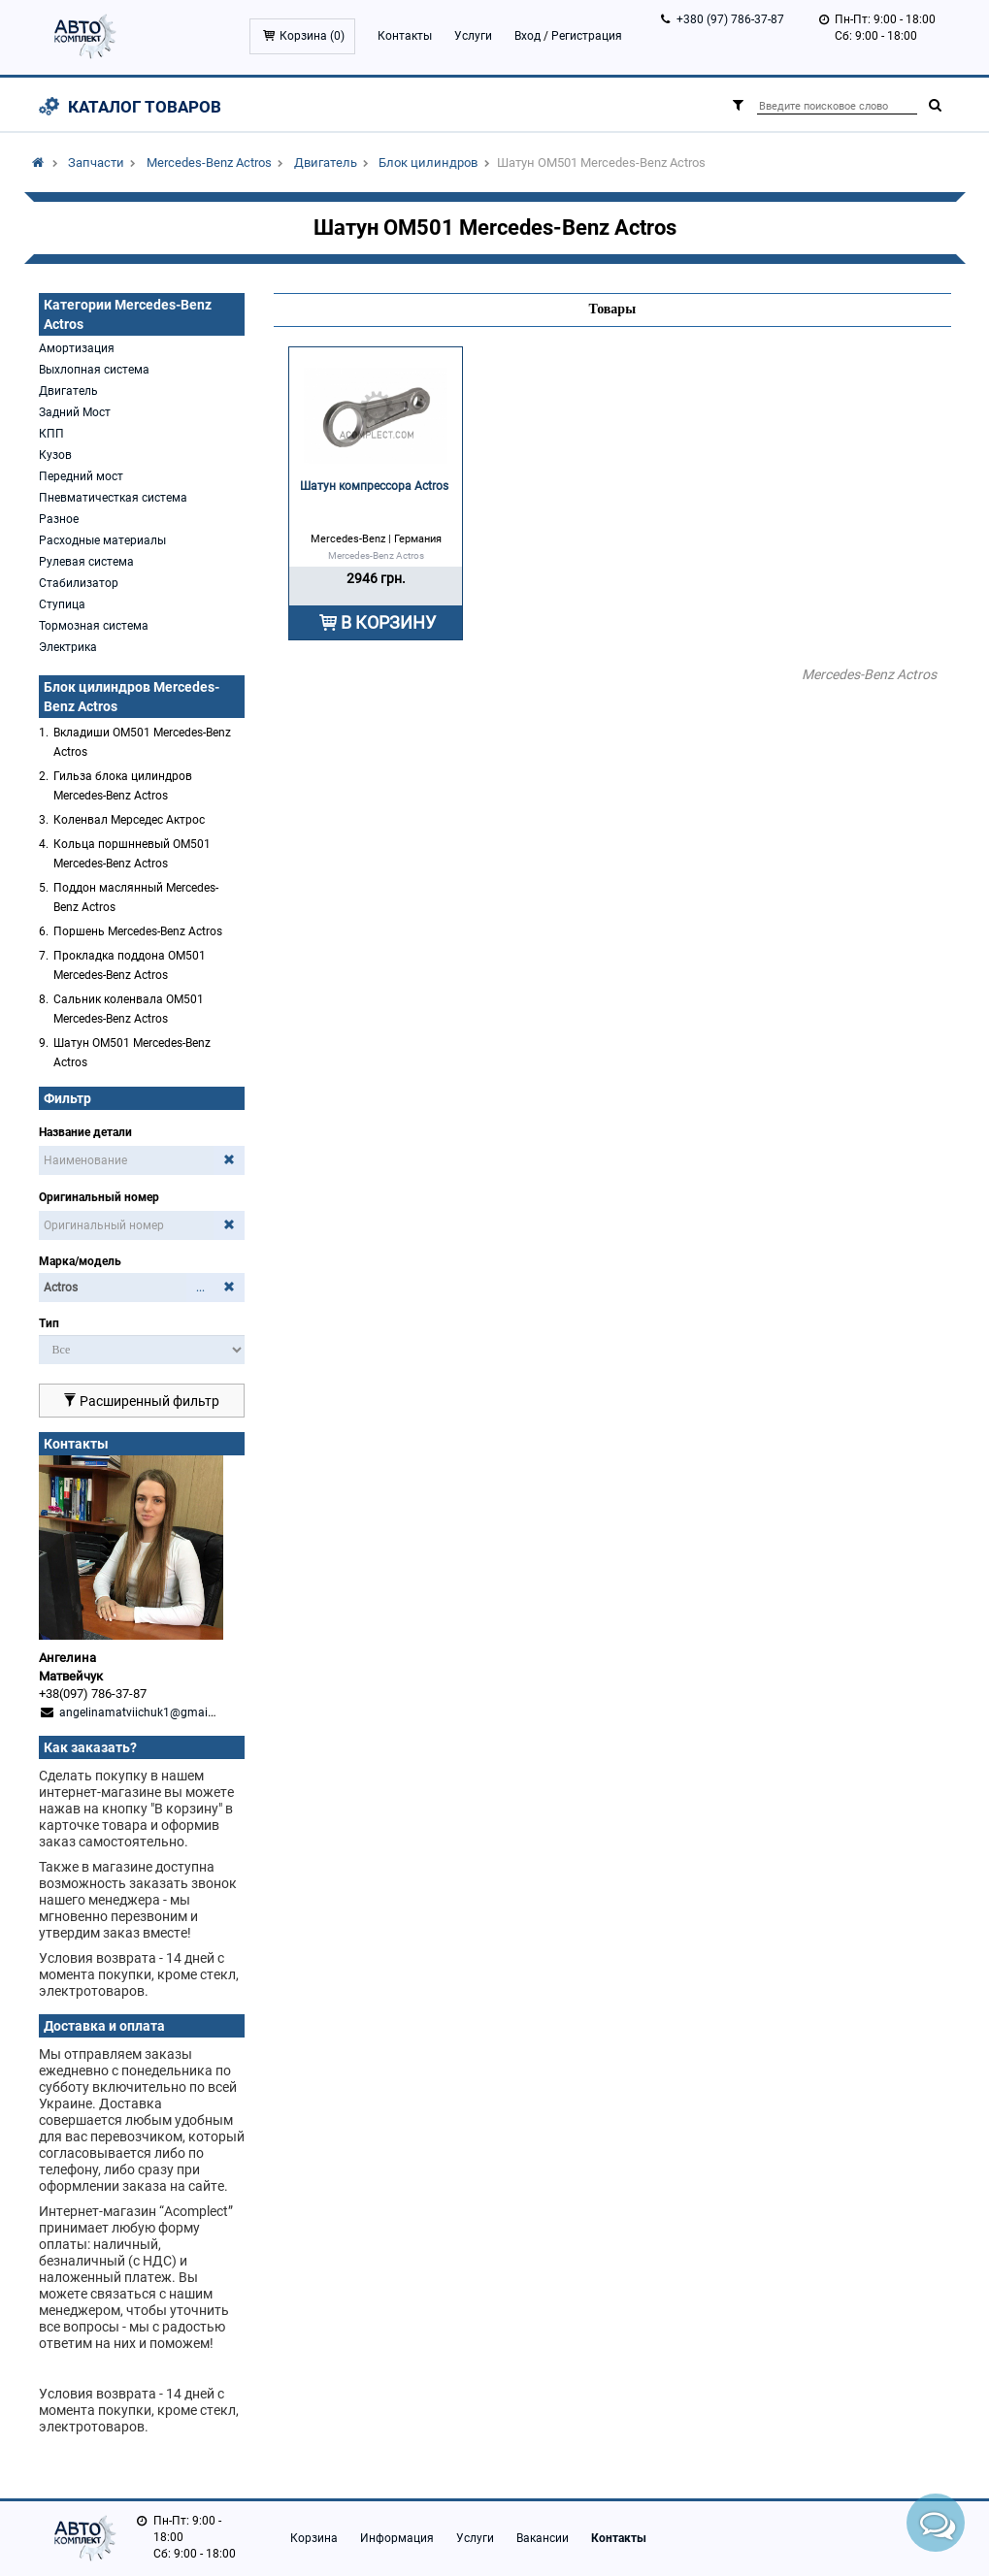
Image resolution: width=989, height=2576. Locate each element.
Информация (397, 2538)
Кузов (55, 455)
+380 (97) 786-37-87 (730, 19)
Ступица (62, 604)
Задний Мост (75, 412)
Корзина (314, 2538)
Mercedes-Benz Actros (209, 162)
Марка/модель (80, 1261)
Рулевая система (86, 562)
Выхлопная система (94, 369)
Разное (59, 519)
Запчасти (96, 162)
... (200, 1287)
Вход (527, 36)
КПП (51, 433)
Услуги (473, 36)
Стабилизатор (78, 583)
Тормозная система (93, 626)
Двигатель (325, 162)
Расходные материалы (102, 540)
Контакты (405, 36)
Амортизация (77, 348)
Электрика (68, 647)
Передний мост (81, 476)
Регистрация (586, 36)
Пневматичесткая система (113, 498)
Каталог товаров (144, 106)
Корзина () (312, 36)
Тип (49, 1323)
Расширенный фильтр (141, 1401)
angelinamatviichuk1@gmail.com (148, 1712)
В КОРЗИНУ (388, 622)
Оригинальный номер (99, 1197)
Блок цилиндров (428, 162)
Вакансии (542, 2538)
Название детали (85, 1132)
